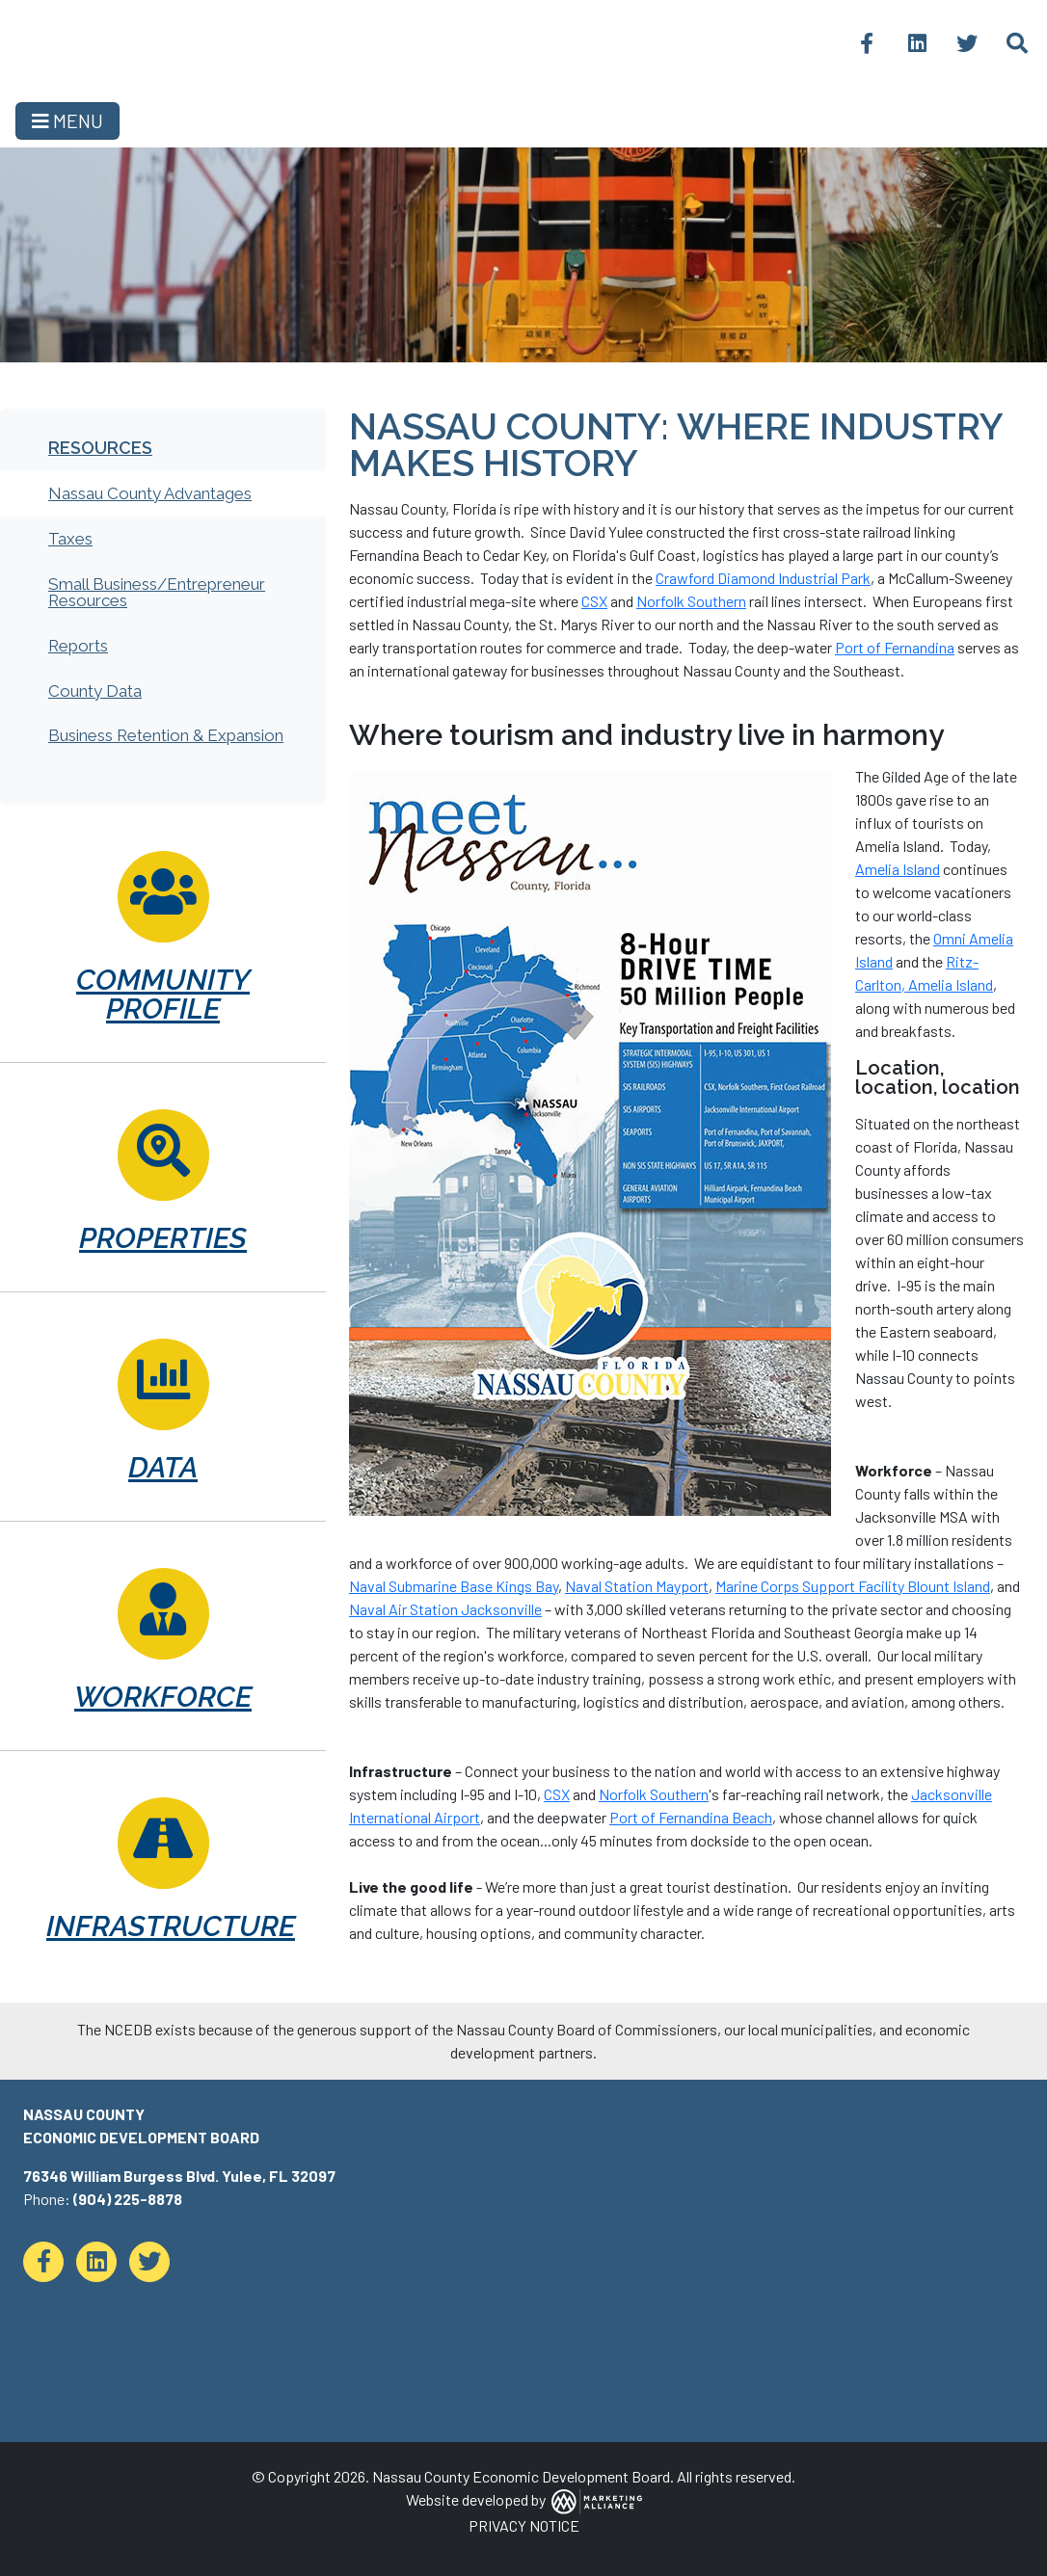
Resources (100, 448)
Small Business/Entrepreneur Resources (156, 592)
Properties (163, 1238)
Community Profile (163, 994)
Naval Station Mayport (637, 1586)
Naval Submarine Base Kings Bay (453, 1586)
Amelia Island (897, 869)
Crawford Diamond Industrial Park (763, 578)
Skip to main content (0, 16)
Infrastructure (163, 1926)
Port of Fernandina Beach (690, 1817)
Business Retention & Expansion (165, 735)
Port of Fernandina (894, 647)
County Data (95, 691)
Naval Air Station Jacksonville (445, 1609)
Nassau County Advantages (150, 493)
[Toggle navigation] (67, 121)
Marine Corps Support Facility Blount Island (852, 1586)
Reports (78, 645)
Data (163, 1467)
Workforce (163, 1696)
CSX (594, 601)
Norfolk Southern (691, 601)
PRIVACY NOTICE (524, 2525)
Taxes (70, 538)
